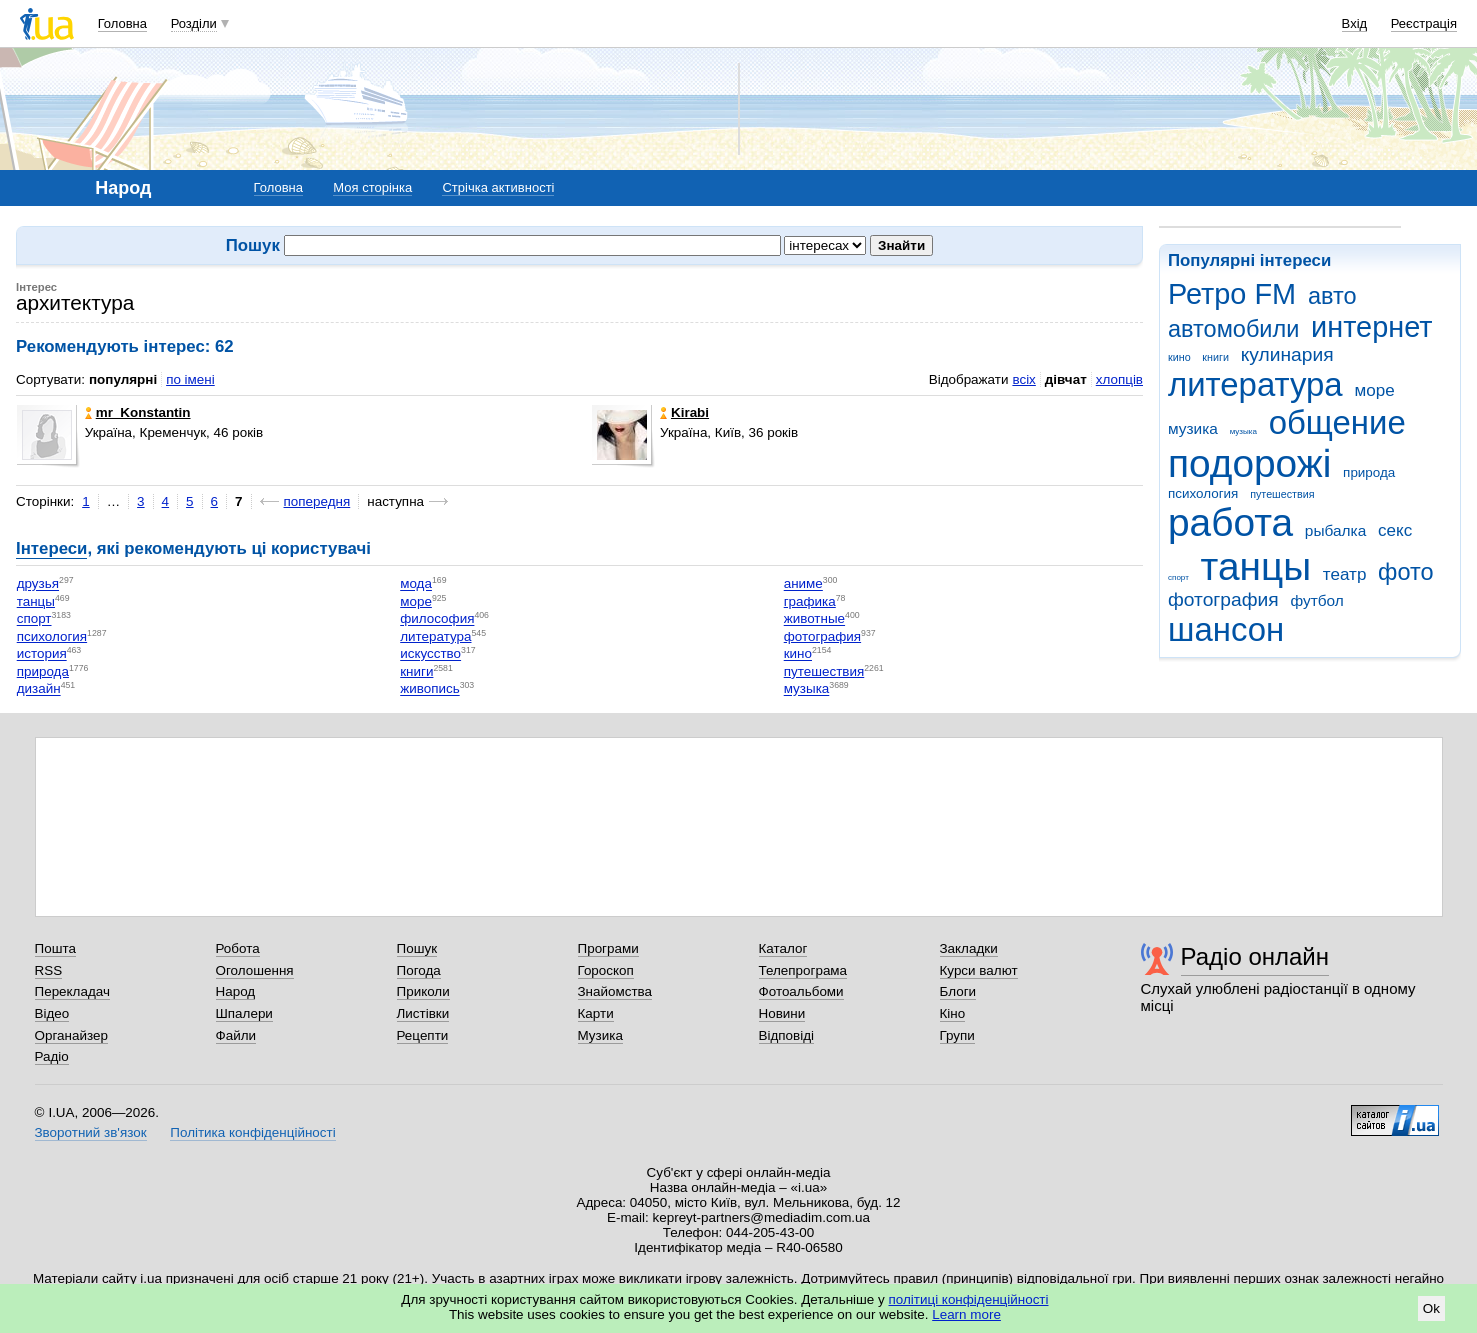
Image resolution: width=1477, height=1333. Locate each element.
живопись (429, 689)
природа (1369, 472)
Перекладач (72, 991)
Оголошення (255, 970)
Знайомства (615, 991)
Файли (236, 1035)
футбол (1316, 600)
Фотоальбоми (801, 991)
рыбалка (1335, 530)
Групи (957, 1035)
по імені (190, 379)
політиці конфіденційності (969, 1299)
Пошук (417, 948)
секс (1395, 530)
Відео (52, 1013)
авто (1332, 296)
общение (1337, 422)
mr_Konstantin (138, 412)
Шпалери (244, 1013)
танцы (1256, 566)
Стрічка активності (498, 187)
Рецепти (423, 1035)
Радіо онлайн (1255, 956)
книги (1215, 357)
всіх (1023, 379)
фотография (1223, 599)
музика (1193, 428)
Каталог (783, 948)
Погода (419, 970)
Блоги (958, 991)
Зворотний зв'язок (91, 1132)
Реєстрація (1424, 23)
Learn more (966, 1314)
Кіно (953, 1013)
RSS (49, 970)
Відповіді (787, 1035)
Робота (238, 948)
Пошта (55, 948)
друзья (38, 584)
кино (1179, 357)
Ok (1431, 1308)
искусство (430, 654)
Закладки (969, 948)
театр (1345, 574)
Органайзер (71, 1035)
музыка (1243, 431)
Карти (596, 1013)
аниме (803, 584)
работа (1230, 522)
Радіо (52, 1056)
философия (437, 619)
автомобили (1233, 329)
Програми (608, 948)
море (1374, 390)
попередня (317, 501)
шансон (1226, 629)
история (42, 654)
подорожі (1249, 463)
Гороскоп (606, 970)
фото (1406, 572)
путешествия (1282, 494)
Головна (122, 23)
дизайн (39, 689)
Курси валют (979, 970)
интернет (1371, 327)
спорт (1178, 577)
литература (1255, 384)
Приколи (423, 991)
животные (814, 619)
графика (810, 601)
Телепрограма (803, 970)
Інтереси (51, 548)
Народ (236, 991)
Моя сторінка (372, 187)
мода (416, 584)
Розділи (194, 23)
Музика (600, 1035)
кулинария (1287, 354)
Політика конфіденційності (252, 1132)
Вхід (1355, 23)
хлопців (1119, 379)
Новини (782, 1013)
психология (1203, 493)
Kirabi (684, 412)
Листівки (423, 1013)
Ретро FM (1232, 294)
